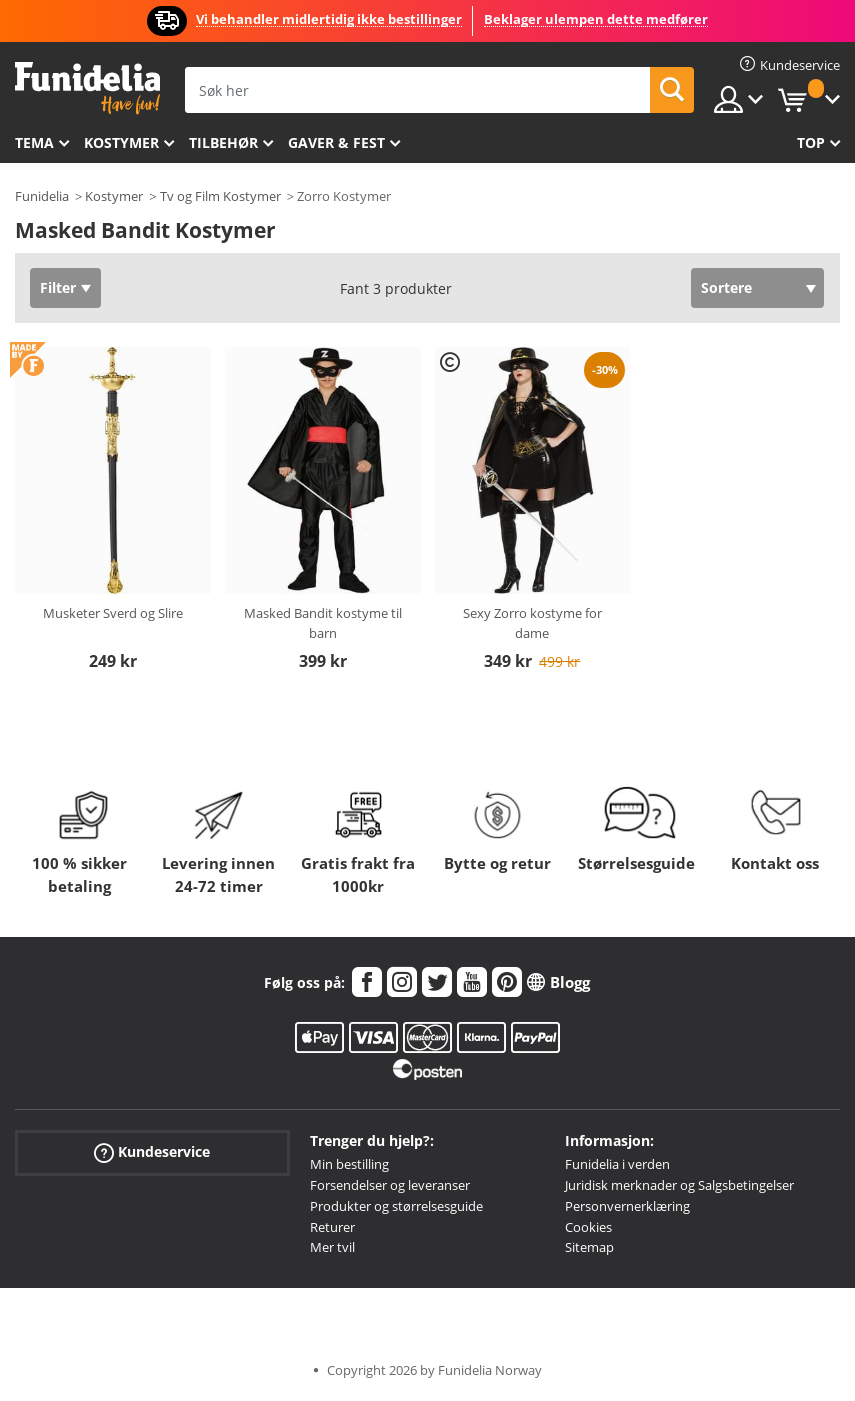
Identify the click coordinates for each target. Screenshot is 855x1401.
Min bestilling (349, 1164)
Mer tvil (332, 1247)
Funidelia (42, 196)
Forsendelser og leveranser (390, 1185)
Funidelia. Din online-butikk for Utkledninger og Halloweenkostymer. (87, 88)
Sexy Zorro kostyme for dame (532, 623)
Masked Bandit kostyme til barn (323, 623)
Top (811, 142)
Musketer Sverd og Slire (113, 613)
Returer (332, 1227)
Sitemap (589, 1247)
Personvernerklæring (627, 1206)
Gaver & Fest (336, 142)
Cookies (588, 1227)
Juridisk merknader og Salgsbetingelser (679, 1185)
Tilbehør (223, 142)
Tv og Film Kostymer (220, 196)
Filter (58, 287)
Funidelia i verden (617, 1164)
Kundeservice (152, 1152)
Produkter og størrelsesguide (396, 1206)
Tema (34, 142)
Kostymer (121, 142)
